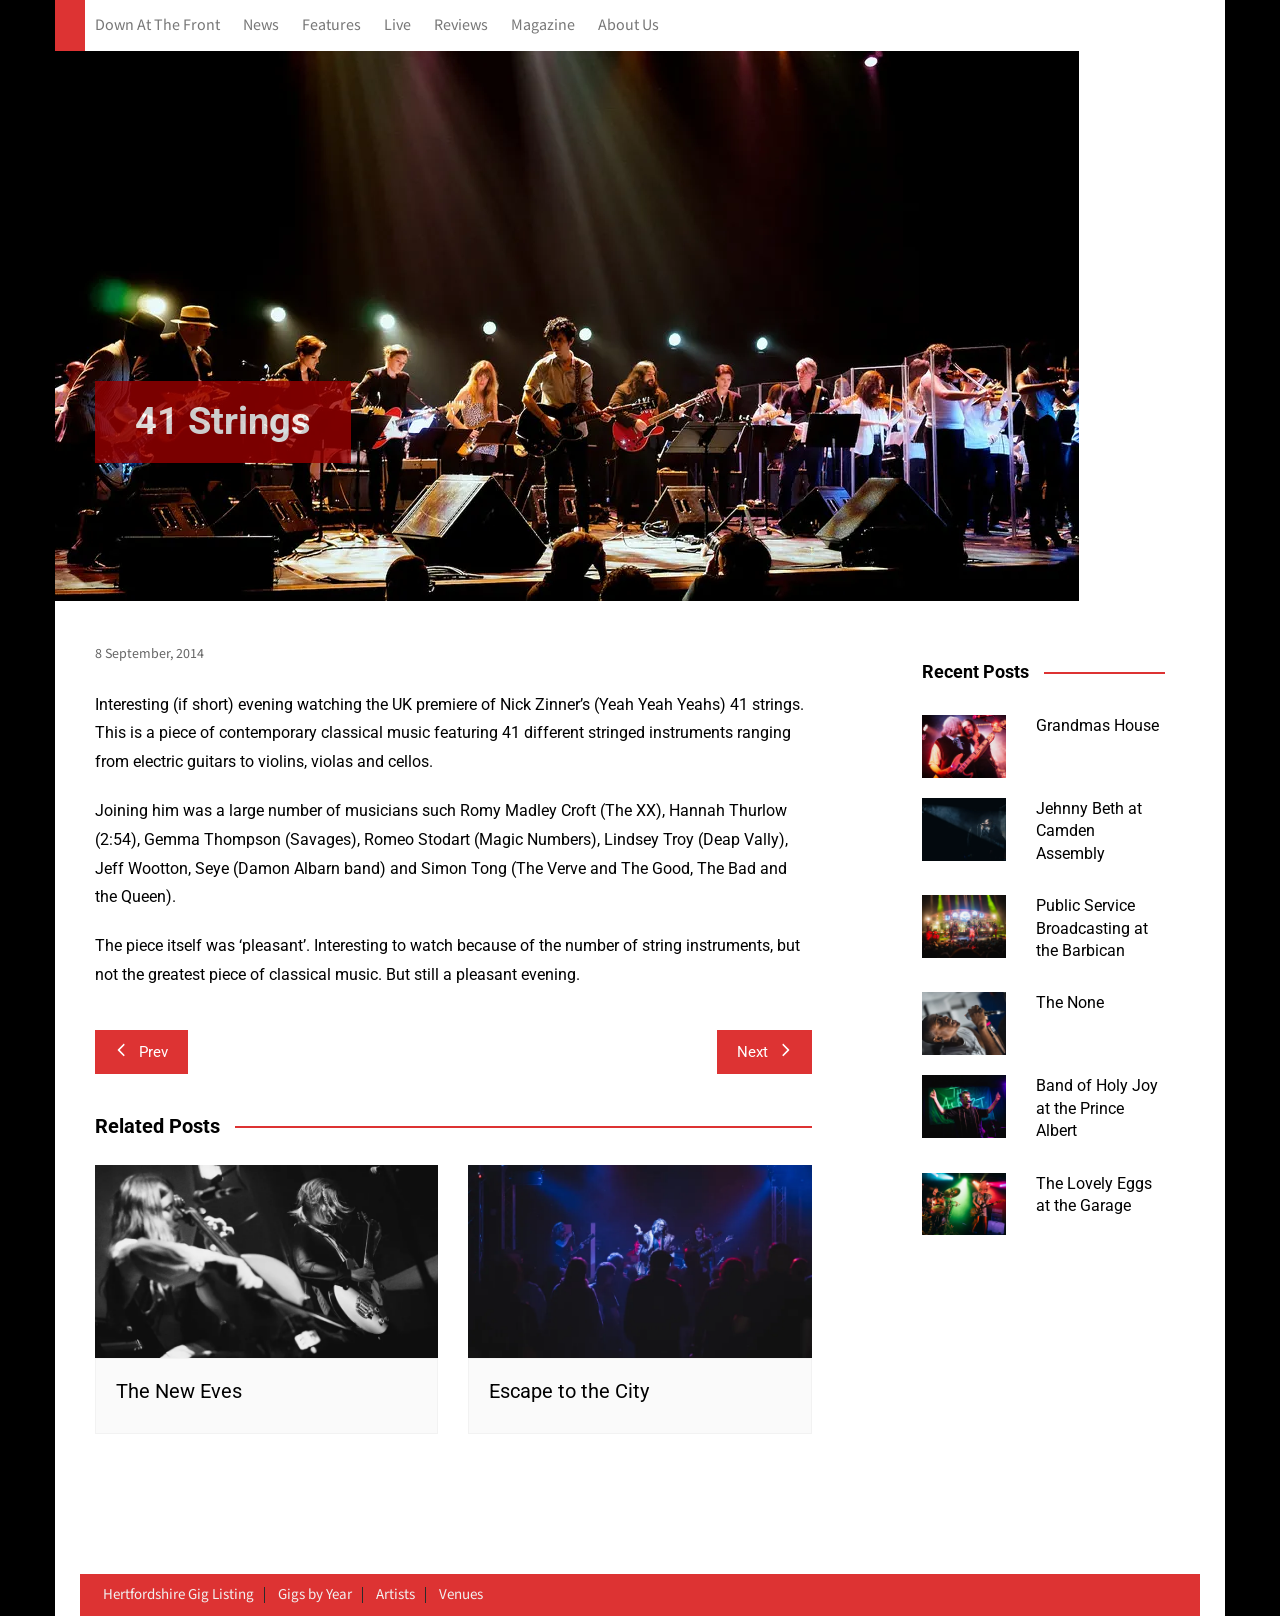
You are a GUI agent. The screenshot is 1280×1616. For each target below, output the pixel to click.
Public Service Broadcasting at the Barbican (1092, 928)
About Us (628, 25)
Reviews (461, 25)
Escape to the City (569, 1391)
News (261, 25)
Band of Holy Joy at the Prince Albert (1097, 1108)
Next (764, 1052)
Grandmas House (1097, 725)
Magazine (543, 25)
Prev (141, 1052)
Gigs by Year (315, 1595)
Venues (461, 1595)
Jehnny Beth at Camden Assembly (1089, 831)
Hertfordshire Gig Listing (178, 1595)
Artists (395, 1595)
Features (331, 25)
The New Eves (179, 1391)
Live (397, 25)
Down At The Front (157, 25)
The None (1070, 1002)
